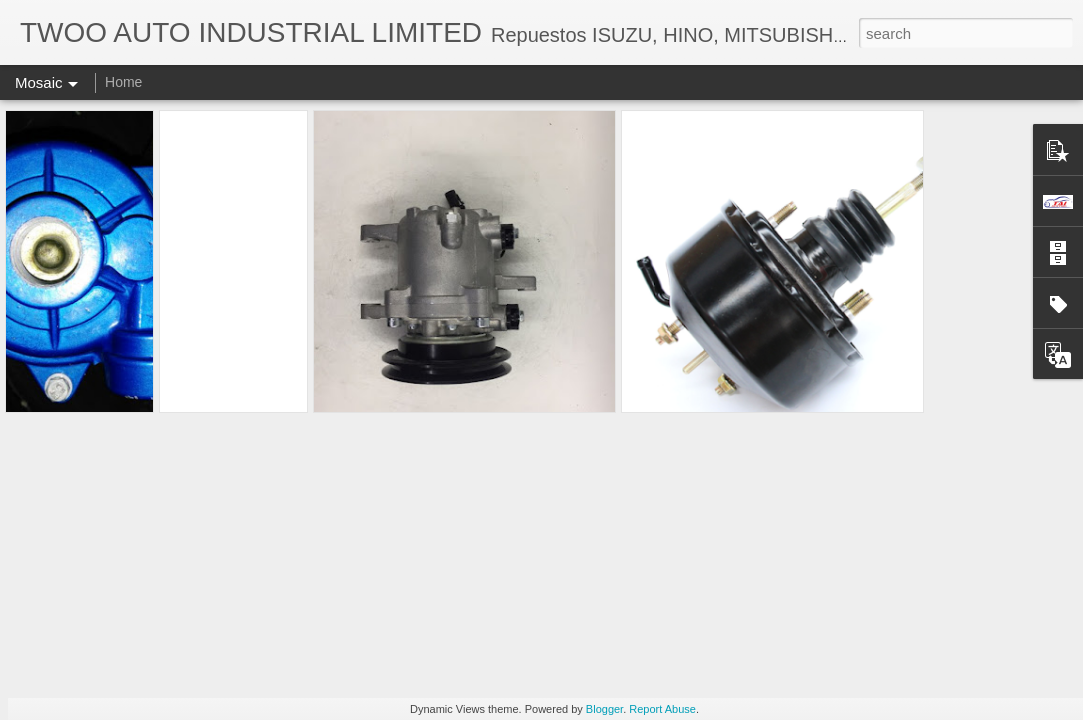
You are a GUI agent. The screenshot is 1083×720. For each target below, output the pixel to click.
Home (123, 82)
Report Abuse (662, 709)
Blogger (604, 709)
